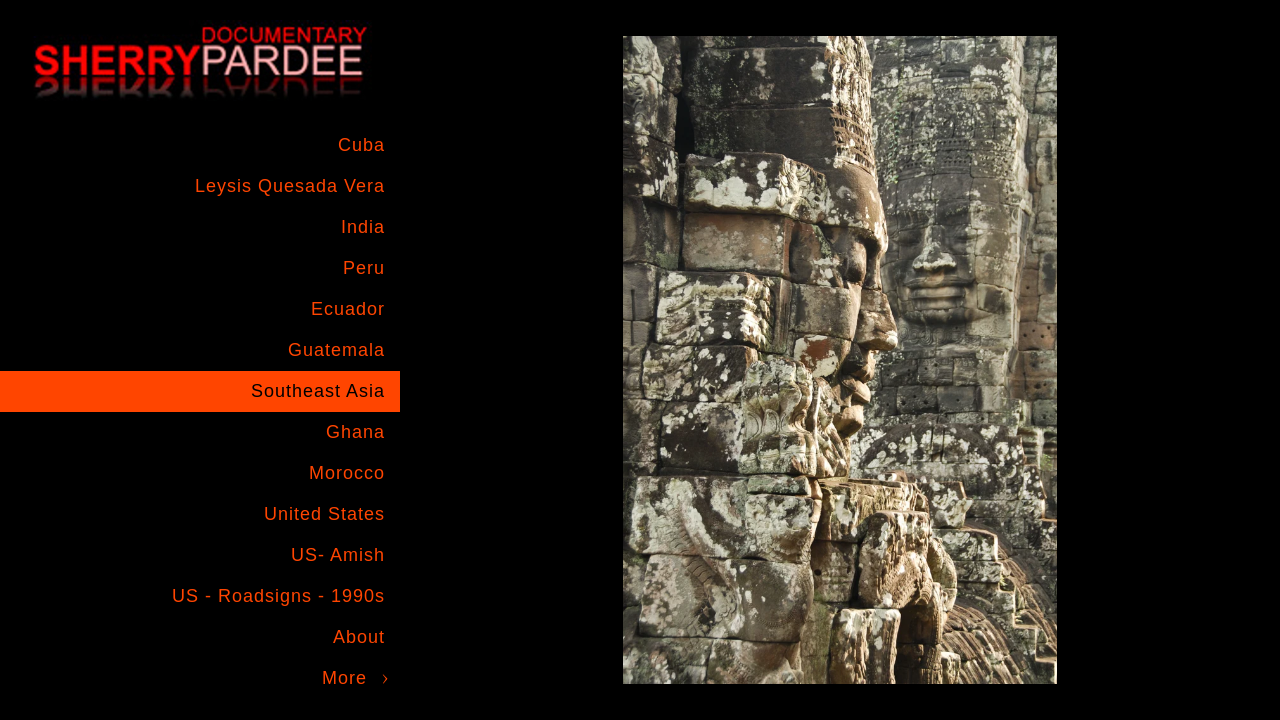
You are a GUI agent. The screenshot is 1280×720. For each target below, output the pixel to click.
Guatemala (336, 350)
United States (324, 514)
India (363, 227)
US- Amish (338, 555)
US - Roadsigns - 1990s (278, 596)
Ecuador (348, 309)
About (359, 637)
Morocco (347, 473)
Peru (364, 268)
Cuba (361, 145)
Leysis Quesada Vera (290, 186)
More (344, 678)
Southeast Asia (318, 391)
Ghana (355, 432)
